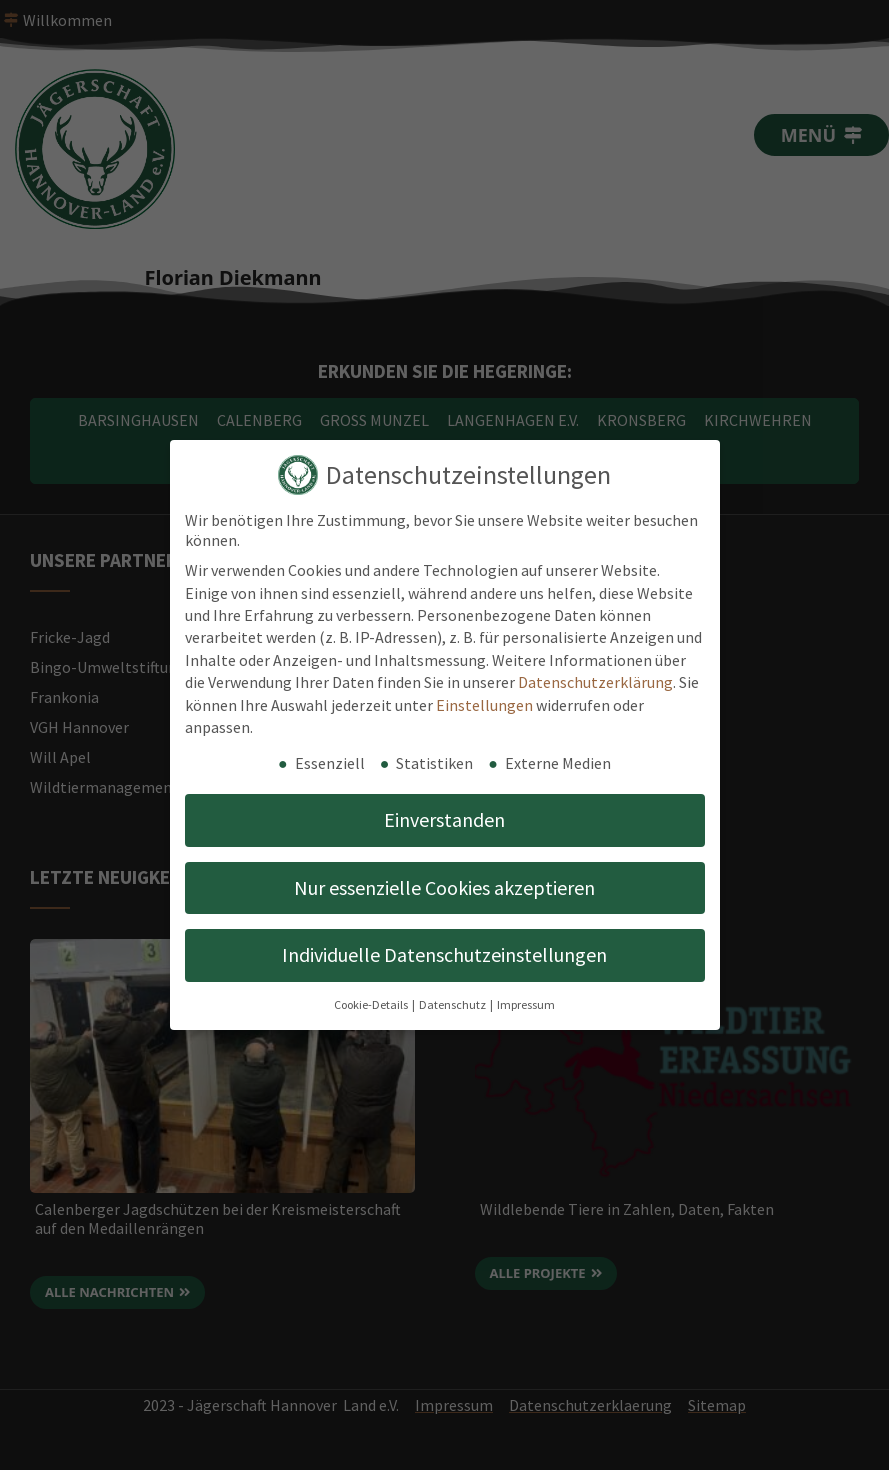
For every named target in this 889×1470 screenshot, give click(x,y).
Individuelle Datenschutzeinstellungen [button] (444, 954)
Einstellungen (484, 705)
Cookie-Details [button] (372, 1004)
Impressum (526, 1004)
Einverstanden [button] (444, 819)
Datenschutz (453, 1004)
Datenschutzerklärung (595, 682)
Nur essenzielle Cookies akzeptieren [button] (444, 887)
